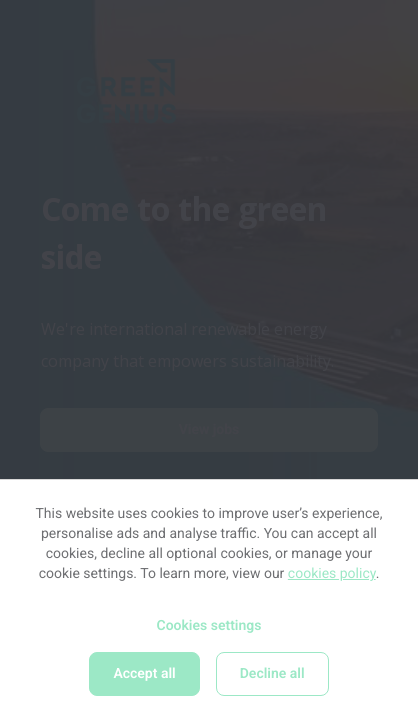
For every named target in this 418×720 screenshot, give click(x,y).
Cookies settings (208, 626)
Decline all (272, 674)
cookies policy (332, 574)
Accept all (144, 674)
